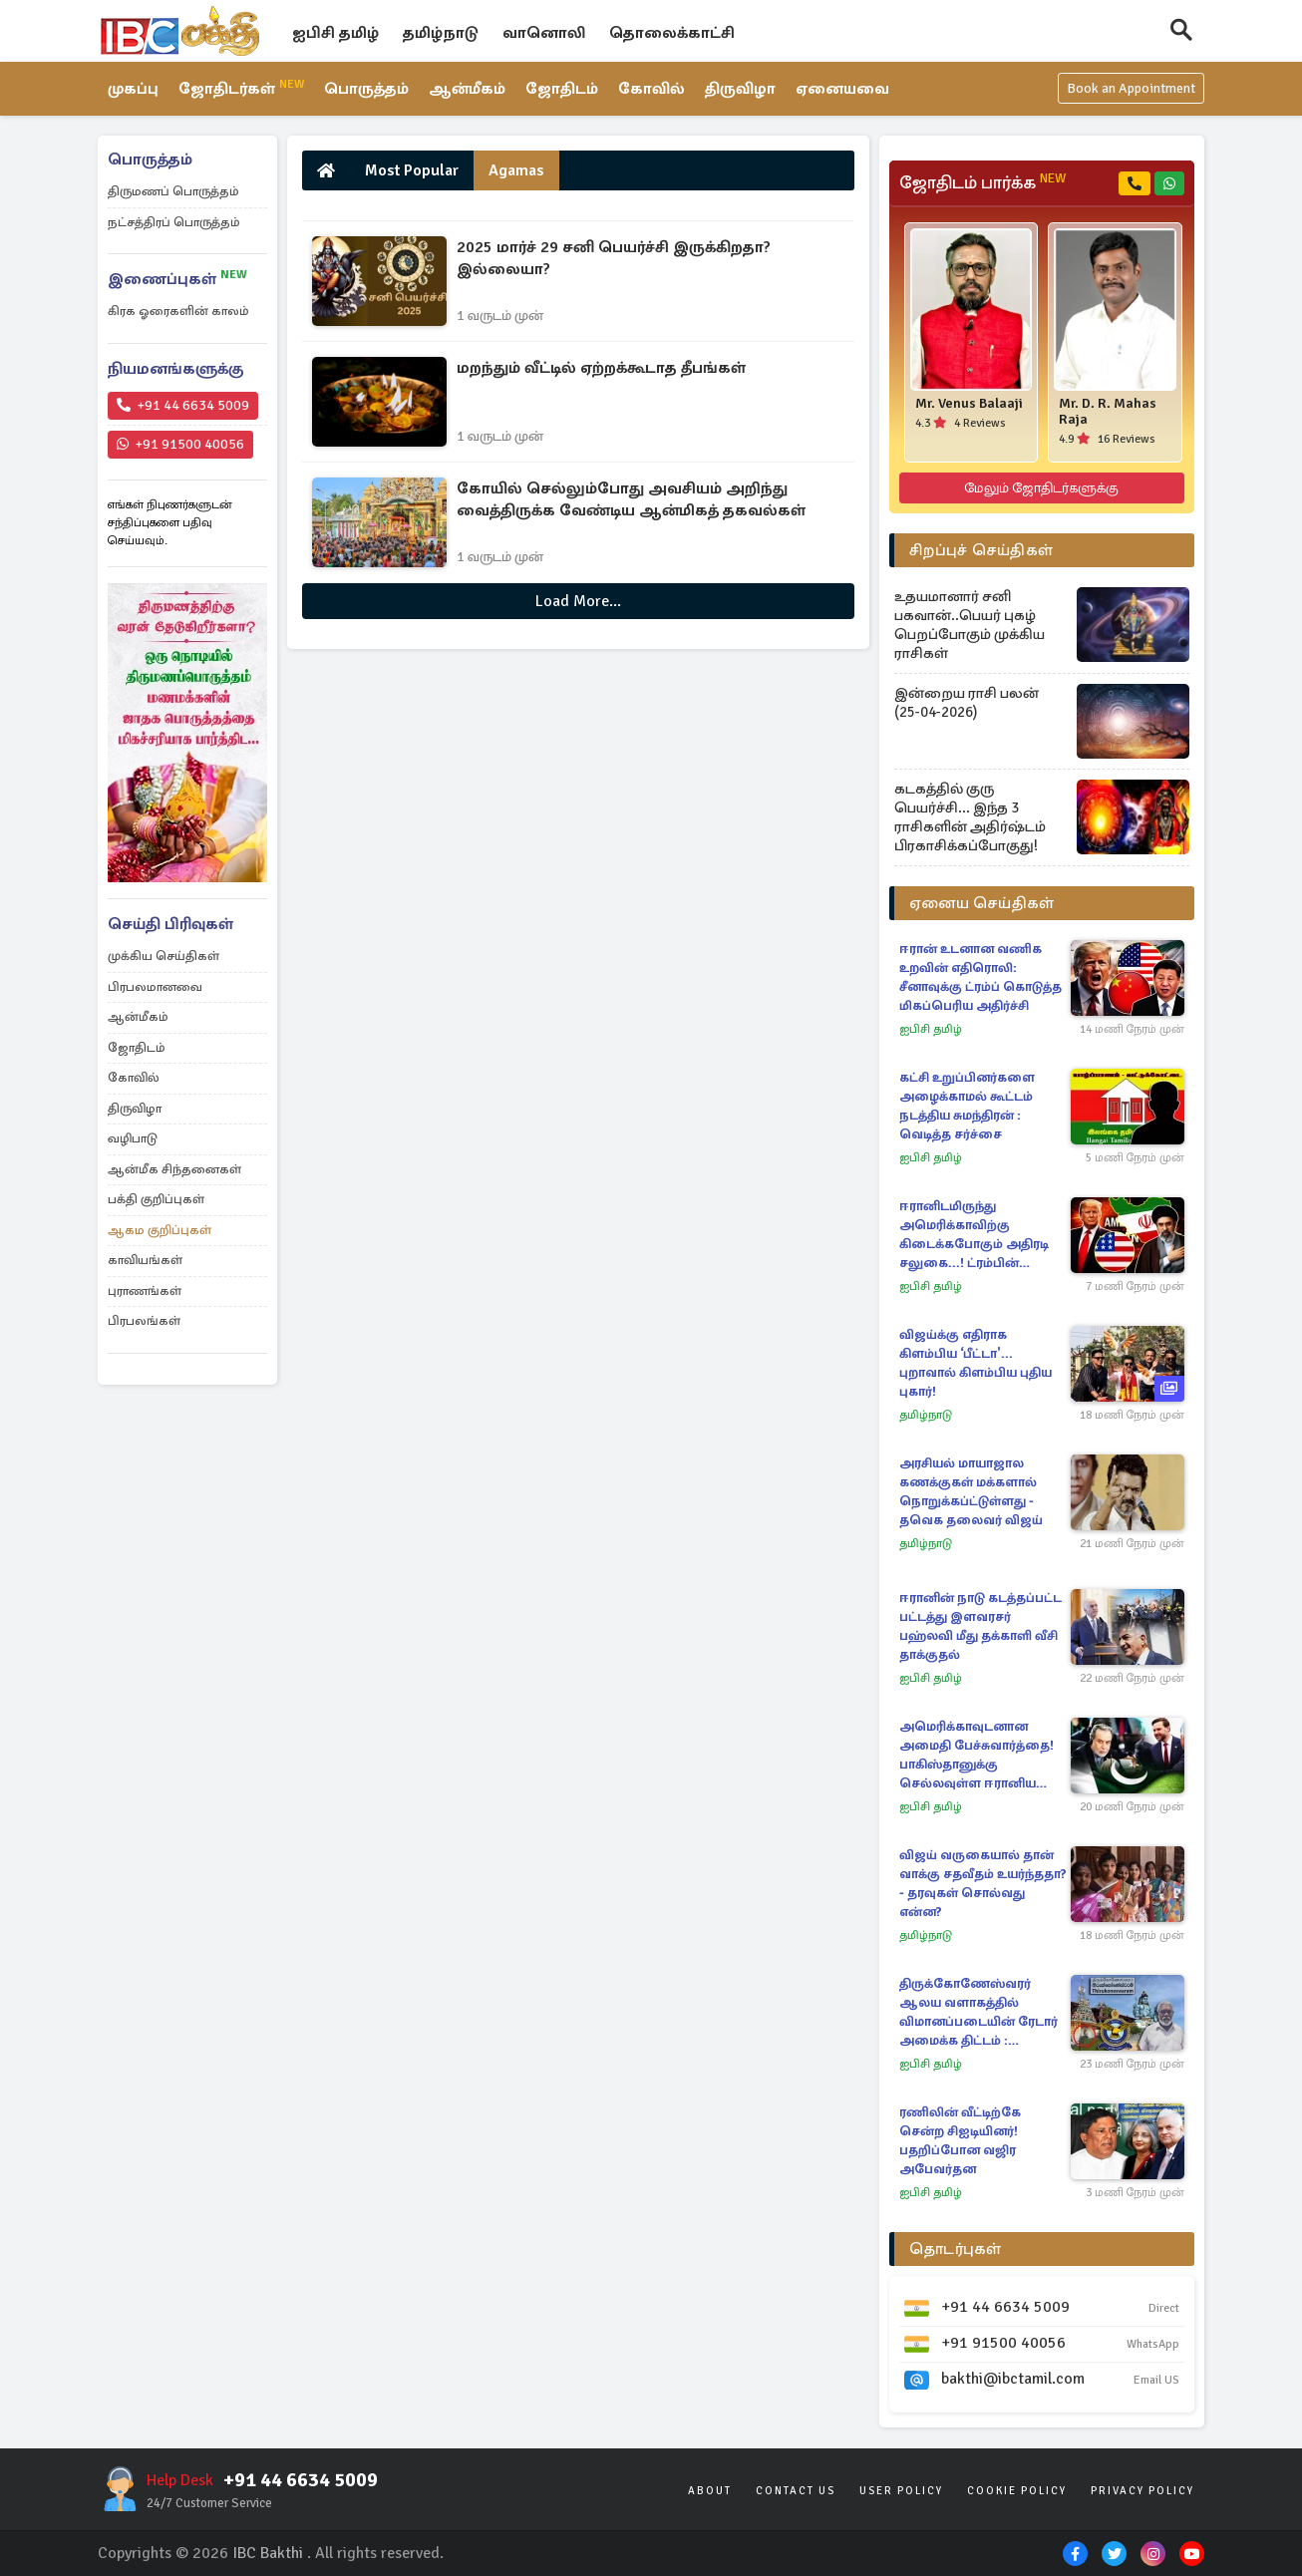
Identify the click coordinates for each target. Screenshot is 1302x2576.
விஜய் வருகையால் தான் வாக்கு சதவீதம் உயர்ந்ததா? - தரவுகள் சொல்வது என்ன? (982, 1883)
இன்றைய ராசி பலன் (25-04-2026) (966, 702)
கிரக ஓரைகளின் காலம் (178, 311)
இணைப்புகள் (177, 279)
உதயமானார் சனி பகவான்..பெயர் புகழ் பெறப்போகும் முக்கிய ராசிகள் (969, 624)
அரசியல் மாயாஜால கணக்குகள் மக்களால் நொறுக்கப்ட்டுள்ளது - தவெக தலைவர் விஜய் (971, 1491)
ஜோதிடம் (562, 90)
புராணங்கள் (144, 1291)
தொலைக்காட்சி (672, 33)
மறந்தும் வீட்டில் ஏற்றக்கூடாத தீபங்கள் (601, 368)
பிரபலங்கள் (144, 1321)
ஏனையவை (844, 90)
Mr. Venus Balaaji (969, 404)
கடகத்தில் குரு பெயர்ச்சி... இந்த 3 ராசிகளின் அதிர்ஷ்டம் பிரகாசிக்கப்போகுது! (970, 817)
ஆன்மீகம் (468, 90)
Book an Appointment (1131, 89)
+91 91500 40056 (180, 444)
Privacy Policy (1142, 2490)
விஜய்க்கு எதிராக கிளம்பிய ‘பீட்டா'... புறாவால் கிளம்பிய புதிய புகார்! (975, 1363)
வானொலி (543, 33)
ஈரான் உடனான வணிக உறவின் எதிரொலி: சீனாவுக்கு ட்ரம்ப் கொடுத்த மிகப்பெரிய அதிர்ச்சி (980, 977)
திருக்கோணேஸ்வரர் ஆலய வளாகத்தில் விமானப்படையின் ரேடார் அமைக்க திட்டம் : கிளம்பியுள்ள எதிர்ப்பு (978, 2013)
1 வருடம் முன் (500, 315)
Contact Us (795, 2490)
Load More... (578, 601)
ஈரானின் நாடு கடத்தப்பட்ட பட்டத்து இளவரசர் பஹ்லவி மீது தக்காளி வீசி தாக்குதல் (980, 1626)
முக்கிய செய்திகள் (163, 956)
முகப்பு (133, 90)
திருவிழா (741, 90)
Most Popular (412, 170)
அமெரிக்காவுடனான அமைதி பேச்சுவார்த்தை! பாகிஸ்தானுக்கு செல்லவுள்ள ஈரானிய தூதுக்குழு (976, 1756)
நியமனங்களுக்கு (175, 369)
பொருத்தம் (367, 90)
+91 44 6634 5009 (183, 405)
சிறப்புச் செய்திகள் (981, 550)
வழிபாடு (133, 1138)
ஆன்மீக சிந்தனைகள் (174, 1169)
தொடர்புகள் (955, 2249)
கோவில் (652, 90)
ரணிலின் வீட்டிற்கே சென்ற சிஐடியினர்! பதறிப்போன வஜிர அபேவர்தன (960, 2140)
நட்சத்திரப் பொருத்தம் (174, 222)
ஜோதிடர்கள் (241, 89)
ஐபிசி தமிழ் (335, 33)
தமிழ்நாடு (441, 33)
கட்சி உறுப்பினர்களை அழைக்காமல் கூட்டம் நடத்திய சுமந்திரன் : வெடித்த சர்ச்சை (967, 1106)
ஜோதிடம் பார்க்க (982, 183)
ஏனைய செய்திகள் (982, 903)
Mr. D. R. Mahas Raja (1107, 412)
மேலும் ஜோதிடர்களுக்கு (1041, 488)
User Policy (901, 2490)
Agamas (516, 170)
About (710, 2490)
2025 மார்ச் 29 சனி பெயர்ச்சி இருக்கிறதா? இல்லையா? (614, 258)
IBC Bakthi (267, 2553)
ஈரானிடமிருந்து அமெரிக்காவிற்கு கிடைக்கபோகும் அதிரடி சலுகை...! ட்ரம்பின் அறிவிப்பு (974, 1235)
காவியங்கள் (145, 1260)
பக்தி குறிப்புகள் (156, 1199)
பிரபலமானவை (155, 987)
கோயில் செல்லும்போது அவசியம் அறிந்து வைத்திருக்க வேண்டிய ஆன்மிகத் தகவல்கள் (631, 499)
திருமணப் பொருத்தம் (173, 191)
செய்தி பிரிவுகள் (170, 924)
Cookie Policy (1017, 2490)
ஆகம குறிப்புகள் (159, 1230)
